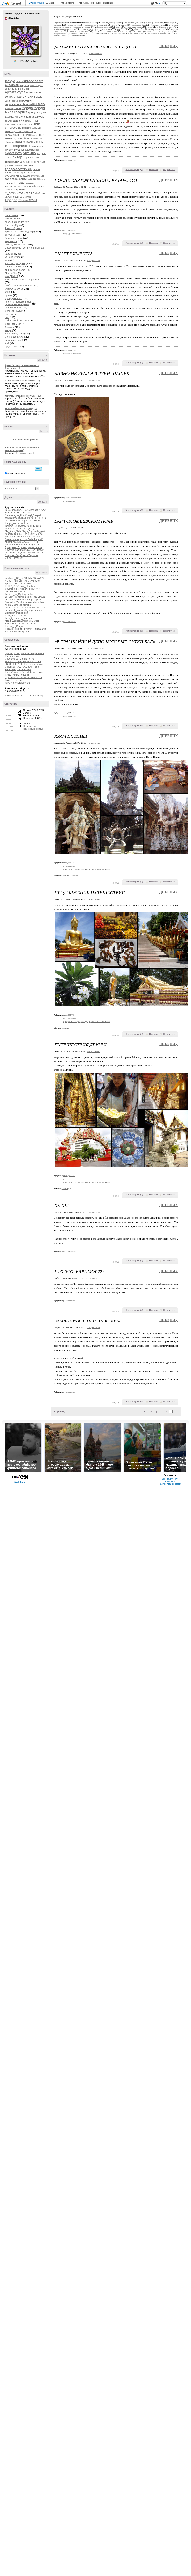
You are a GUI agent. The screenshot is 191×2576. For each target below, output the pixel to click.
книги (41, 134)
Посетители (29, 726)
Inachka (24, 523)
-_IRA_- (17, 578)
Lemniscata (20, 528)
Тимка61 (36, 629)
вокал (8, 100)
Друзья (18, 13)
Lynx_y (30, 528)
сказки (8, 314)
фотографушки (13, 340)
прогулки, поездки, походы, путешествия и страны (19, 303)
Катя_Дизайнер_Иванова (18, 618)
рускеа (9, 165)
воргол (15, 101)
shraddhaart (33, 81)
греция (33, 112)
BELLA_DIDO (12, 586)
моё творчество (18, 146)
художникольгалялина (22, 193)
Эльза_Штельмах (14, 558)
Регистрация (38, 3)
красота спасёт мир (15, 266)
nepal (8, 534)
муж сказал (38, 146)
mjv (7, 610)
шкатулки (27, 197)
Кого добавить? (32, 510)
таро (8, 178)
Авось (86, 3)
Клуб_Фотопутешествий (17, 682)
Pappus (37, 599)
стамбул (31, 172)
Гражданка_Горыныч (16, 547)
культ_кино (34, 666)
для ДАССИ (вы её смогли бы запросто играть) (22, 449)
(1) (38, 380)
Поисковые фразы (33, 729)
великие (35, 92)
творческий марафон (26, 178)
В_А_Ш (35, 542)
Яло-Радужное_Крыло (17, 631)
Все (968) (43, 360)
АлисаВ (26, 542)
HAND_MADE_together (17, 674)
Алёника (16, 542)
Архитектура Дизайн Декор (19, 231)
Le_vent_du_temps (14, 597)
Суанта (24, 555)
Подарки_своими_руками (18, 629)
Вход (51, 3)
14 (151, 1411)
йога (7, 260)
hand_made (38, 672)
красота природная (15, 263)
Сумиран (9, 327)
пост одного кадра (14, 222)
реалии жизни (12, 307)
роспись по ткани (37, 162)
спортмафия (19, 172)
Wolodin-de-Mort (36, 602)
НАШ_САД (21, 666)
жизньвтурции (12, 218)
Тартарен (33, 555)
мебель (38, 141)
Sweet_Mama (12, 539)
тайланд (40, 176)
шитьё (18, 196)
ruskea (19, 81)
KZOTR (37, 526)
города (27, 108)
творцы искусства (14, 333)
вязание (9, 108)
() (141, 169)
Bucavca (27, 512)
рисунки (24, 161)
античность (18, 88)
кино (20, 135)
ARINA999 (38, 578)
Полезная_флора (33, 664)
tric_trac (24, 539)
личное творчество (15, 270)
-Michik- (9, 578)
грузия (42, 112)
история (24, 127)
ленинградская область (18, 138)
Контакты (170, 1481)
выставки (38, 104)
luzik (29, 607)
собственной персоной (17, 320)
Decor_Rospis (24, 669)
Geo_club (26, 672)
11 (162, 1411)
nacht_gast (39, 531)
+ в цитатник (95, 53)
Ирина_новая (35, 547)
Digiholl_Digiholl (26, 518)
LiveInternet (12, 4)
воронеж (25, 100)
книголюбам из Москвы (18, 408)
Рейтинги (69, 3)
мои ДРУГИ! (11, 276)
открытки (29, 153)
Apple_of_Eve (12, 583)
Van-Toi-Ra (22, 602)
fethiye (10, 81)
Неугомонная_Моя (15, 550)
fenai (23, 607)
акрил (24, 85)
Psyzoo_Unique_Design (32, 695)
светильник (20, 165)
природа (12, 161)
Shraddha (6, 18)
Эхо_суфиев (17, 680)
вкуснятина (11, 241)
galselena (28, 520)
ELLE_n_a (40, 518)
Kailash (30, 594)
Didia (27, 589)
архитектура (15, 92)
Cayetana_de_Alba (14, 515)
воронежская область (18, 104)
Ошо (7, 292)
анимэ (8, 88)
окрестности (13, 153)
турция (11, 182)
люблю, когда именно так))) (20, 396)
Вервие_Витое (12, 544)
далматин (11, 116)
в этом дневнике (16, 473)
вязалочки (14, 656)
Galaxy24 (18, 520)
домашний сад (31, 121)
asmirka (27, 605)
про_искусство (12, 653)
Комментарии (32, 13)
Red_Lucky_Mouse (33, 534)
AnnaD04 (35, 581)
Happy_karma (12, 523)
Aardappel (19, 581)
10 (165, 1411)
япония (24, 200)
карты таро (28, 131)
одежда (29, 149)
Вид (157, 3)
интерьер (11, 127)
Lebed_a (9, 528)
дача (22, 116)
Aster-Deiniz (26, 583)
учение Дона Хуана (15, 337)
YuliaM (8, 542)
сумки (33, 176)
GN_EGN (10, 591)
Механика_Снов (30, 621)
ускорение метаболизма (19, 186)
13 (154, 1411)
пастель (8, 158)
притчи (8, 295)
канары (36, 127)
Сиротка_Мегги (35, 552)
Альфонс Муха (13, 225)
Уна (44, 629)
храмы (20, 189)
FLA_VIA (35, 589)
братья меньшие (14, 238)
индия (36, 124)
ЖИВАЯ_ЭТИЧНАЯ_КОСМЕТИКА (23, 661)
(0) (19, 368)
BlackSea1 (10, 512)
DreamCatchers (13, 672)
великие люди (13, 96)
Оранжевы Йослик (35, 550)
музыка (19, 149)
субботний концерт (17, 175)
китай (34, 135)
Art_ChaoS (10, 669)
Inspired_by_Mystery (15, 526)
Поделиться (169, 169)
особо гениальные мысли (18, 285)
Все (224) (43, 501)
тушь (21, 182)
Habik (37, 520)
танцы (8, 330)
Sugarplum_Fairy (13, 536)
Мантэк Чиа (11, 273)
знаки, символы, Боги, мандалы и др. (25, 248)
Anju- (27, 581)
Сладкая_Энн (12, 555)
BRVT (20, 512)
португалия (31, 157)
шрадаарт (13, 200)
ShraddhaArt (11, 215)
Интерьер (10, 666)
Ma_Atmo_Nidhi (13, 531)
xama (39, 610)
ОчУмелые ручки (14, 288)
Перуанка (21, 552)
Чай (7, 343)
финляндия (10, 190)
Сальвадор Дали (14, 311)
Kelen (30, 526)
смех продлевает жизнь (20, 167)
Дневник (168, 46)
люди (17, 141)
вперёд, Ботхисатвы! (16, 244)
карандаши (13, 131)
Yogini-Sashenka (13, 605)
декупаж (8, 121)
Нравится (153, 169)
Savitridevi (10, 602)
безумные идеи (13, 235)
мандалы (28, 141)
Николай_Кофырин (15, 623)
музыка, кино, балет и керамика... (23, 279)
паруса (41, 153)
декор (39, 116)
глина (17, 108)
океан (37, 150)
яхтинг (32, 200)
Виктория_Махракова (16, 613)
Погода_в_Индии (14, 626)
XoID (40, 539)
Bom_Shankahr (28, 586)
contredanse (11, 518)
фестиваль (39, 186)
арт (27, 89)
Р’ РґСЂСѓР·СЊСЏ (28, 61)
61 (145, 1411)
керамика (11, 134)
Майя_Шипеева (13, 621)
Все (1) (44, 431)
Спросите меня (13, 324)
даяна (30, 116)
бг (27, 92)
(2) (39, 396)
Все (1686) (42, 572)
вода (38, 96)
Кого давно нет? (13, 510)
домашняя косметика (15, 124)
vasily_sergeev (28, 610)
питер (17, 157)
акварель (12, 85)
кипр (28, 135)
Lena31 (41, 597)
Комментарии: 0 (26, 453)
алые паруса (36, 85)
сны (7, 317)
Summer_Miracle (31, 536)
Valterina (32, 539)
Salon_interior (12, 695)
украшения (30, 183)
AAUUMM (27, 578)
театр (42, 179)
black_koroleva (12, 607)
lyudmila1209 (38, 607)
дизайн (18, 120)
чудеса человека (14, 346)
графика (21, 112)
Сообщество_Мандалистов (19, 658)
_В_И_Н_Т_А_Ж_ (14, 664)
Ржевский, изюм (13, 228)
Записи (8, 13)
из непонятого (12, 257)
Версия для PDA (170, 1479)
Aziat (43, 510)
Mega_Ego (27, 531)
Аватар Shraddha (25, 40)
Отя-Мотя (10, 552)
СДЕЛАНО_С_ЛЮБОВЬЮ (19, 677)
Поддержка (152, 3)
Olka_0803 (16, 534)
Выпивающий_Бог (30, 544)
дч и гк (29, 124)
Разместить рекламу (170, 1484)
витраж (28, 96)
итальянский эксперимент (20, 380)
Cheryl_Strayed (33, 515)
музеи (9, 149)
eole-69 (9, 520)
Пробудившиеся (13, 298)
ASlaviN (9, 581)
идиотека (10, 253)
